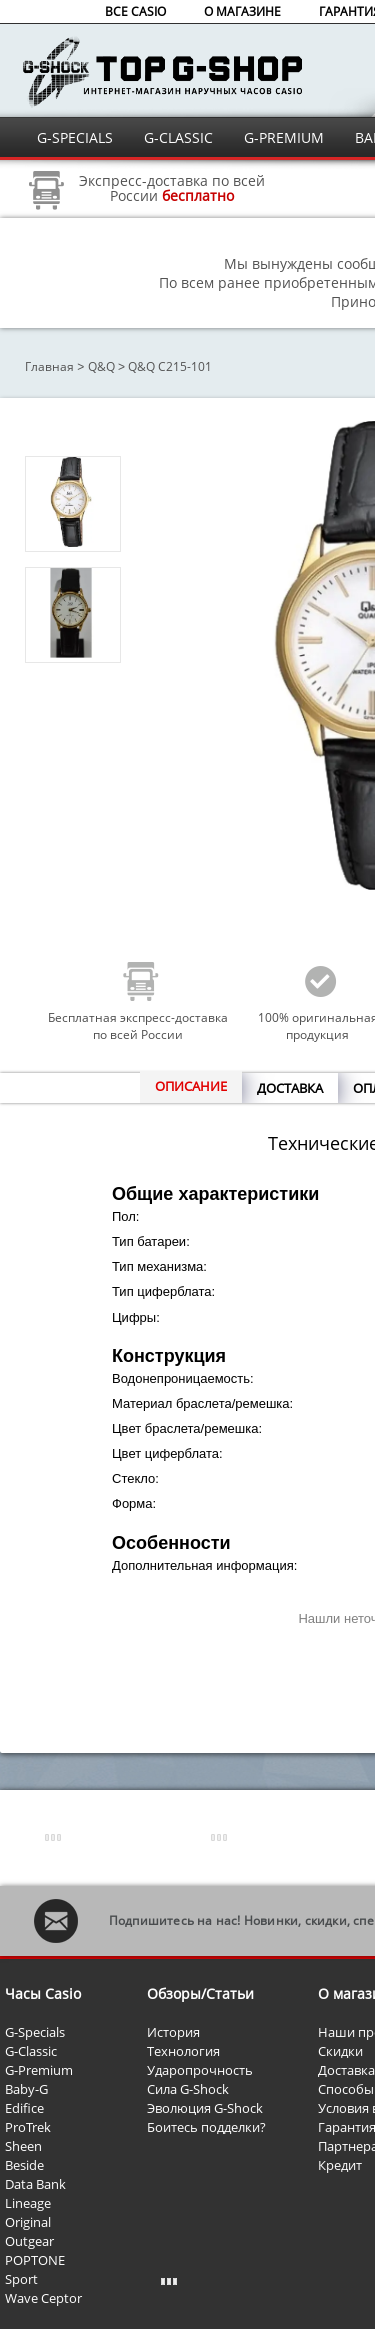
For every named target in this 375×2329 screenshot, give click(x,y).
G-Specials (35, 2032)
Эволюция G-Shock (205, 2108)
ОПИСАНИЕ (191, 1086)
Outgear (29, 2241)
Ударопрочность (200, 2070)
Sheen (23, 2146)
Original (28, 2222)
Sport (21, 2279)
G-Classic (31, 2051)
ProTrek (28, 2127)
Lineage (28, 2203)
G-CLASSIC (178, 137)
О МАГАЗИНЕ (242, 11)
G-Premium (39, 2070)
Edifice (24, 2108)
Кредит (340, 2165)
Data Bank (35, 2184)
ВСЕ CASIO (135, 11)
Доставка (346, 2070)
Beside (24, 2165)
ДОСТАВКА (290, 1088)
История (173, 2032)
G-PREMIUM (284, 137)
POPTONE (35, 2260)
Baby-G (26, 2089)
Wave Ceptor (43, 2298)
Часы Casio (43, 1993)
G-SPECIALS (75, 137)
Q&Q (101, 366)
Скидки (340, 2051)
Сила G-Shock (188, 2089)
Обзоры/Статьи (200, 1993)
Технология (183, 2051)
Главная (49, 366)
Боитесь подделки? (206, 2127)
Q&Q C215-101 (170, 366)
